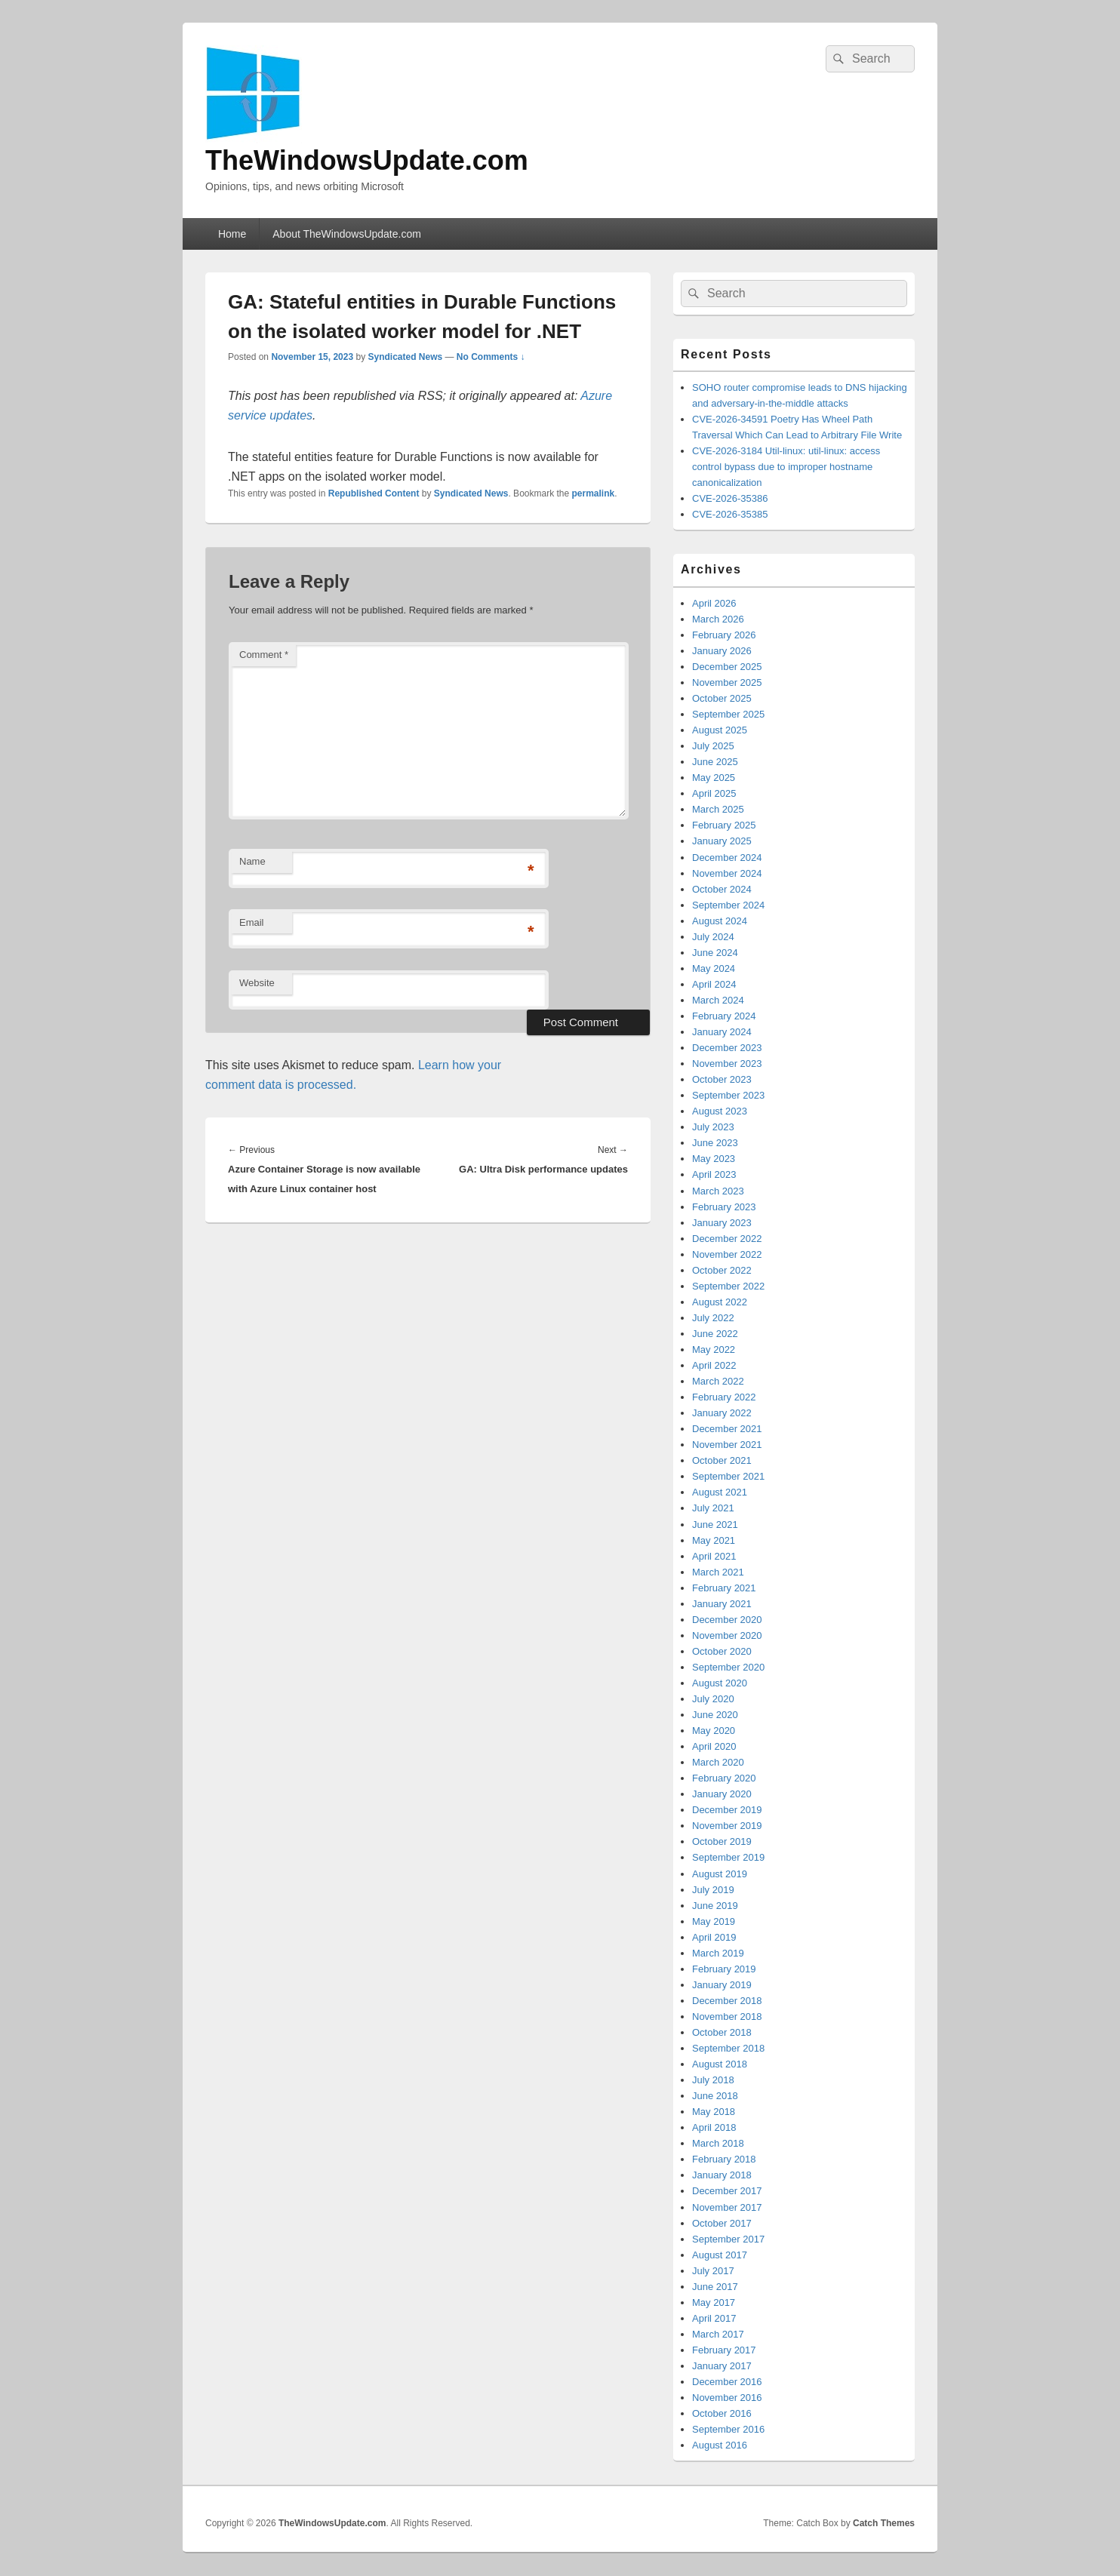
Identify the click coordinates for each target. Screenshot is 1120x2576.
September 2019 (728, 1857)
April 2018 (714, 2127)
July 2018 (713, 2080)
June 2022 (715, 1333)
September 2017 (728, 2239)
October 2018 (722, 2032)
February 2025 (724, 825)
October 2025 (722, 698)
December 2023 (727, 1047)
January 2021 (722, 1603)
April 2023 (714, 1174)
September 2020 (728, 1667)
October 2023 (722, 1079)
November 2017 (727, 2207)
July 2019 (713, 1889)
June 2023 (715, 1142)
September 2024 (728, 905)
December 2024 (727, 857)
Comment (263, 654)
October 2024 (722, 889)
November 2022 (727, 1254)
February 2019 (724, 1969)
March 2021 (718, 1572)
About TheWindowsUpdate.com (346, 234)
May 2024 (713, 968)
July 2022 (713, 1317)
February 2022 (724, 1397)
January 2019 (722, 1984)
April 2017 (714, 2318)
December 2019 (727, 1809)
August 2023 (719, 1111)
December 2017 (727, 2190)
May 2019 (713, 1921)
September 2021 (728, 1476)
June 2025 (715, 761)
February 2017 (724, 2350)
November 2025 (727, 682)
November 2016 (727, 2397)
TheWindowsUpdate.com (366, 160)
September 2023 (728, 1095)
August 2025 (719, 730)
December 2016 (727, 2381)
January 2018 (722, 2175)
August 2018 (719, 2064)
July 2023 (713, 1127)
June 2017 (715, 2286)
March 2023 (718, 1191)
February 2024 (724, 1016)
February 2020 (724, 1778)
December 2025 (727, 666)
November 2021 (727, 1444)
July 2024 (713, 936)
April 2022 (714, 1365)
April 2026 (714, 603)
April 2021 (714, 1556)
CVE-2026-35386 (730, 498)
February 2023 (724, 1207)
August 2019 (719, 1874)
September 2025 (728, 714)
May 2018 (713, 2111)
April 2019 (714, 1937)
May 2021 (713, 1540)
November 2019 (727, 1825)
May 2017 (713, 2302)
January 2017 (722, 2366)
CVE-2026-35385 (730, 514)
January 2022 (722, 1413)
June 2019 (715, 1905)
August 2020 (719, 1683)
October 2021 (722, 1460)
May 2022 (713, 1349)
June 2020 (715, 1714)
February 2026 (724, 635)
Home (232, 234)
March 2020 (718, 1762)
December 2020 (727, 1619)
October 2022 (722, 1270)
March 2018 (718, 2143)
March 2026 (718, 619)
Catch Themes (884, 2523)
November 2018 (727, 2016)
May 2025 (713, 777)
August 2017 (719, 2255)
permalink (593, 493)
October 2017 (722, 2223)
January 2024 (722, 1031)
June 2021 (715, 1524)
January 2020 (722, 1794)
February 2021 (724, 1588)
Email (251, 922)
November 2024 (727, 873)
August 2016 (719, 2445)
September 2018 (728, 2048)
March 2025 (718, 809)
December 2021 (727, 1428)
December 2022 (727, 1238)
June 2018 (715, 2095)
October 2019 (722, 1841)
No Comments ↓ (491, 357)
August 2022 (719, 1302)
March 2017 (718, 2334)
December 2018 (727, 2000)
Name (252, 861)
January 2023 (722, 1222)
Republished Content (374, 493)
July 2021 (713, 1508)
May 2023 (713, 1158)
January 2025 (722, 841)
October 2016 (722, 2413)
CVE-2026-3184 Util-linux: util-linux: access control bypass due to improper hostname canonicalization (786, 466)
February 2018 (724, 2159)
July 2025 (713, 746)
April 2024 (714, 984)
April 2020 (714, 1746)
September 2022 (728, 1286)
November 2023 (727, 1063)
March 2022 (718, 1381)
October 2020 (722, 1651)
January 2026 (722, 650)
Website (257, 982)
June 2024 (715, 952)
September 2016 (728, 2429)
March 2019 (718, 1953)
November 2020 (727, 1635)
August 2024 (719, 921)
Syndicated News (405, 357)
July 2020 (713, 1699)
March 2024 (718, 1000)
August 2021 (719, 1492)
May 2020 (713, 1730)
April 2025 (714, 793)
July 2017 (713, 2270)
